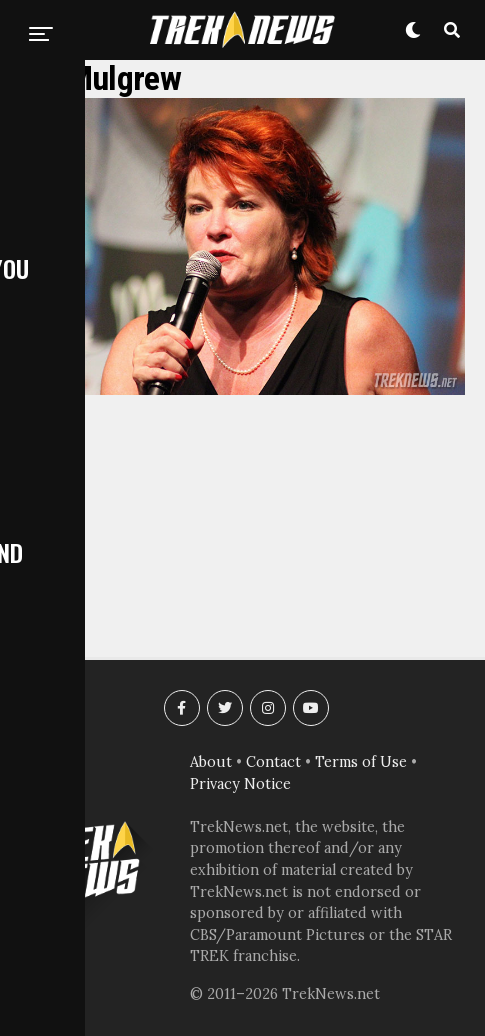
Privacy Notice (240, 784)
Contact (273, 762)
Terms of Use (361, 762)
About (211, 762)
